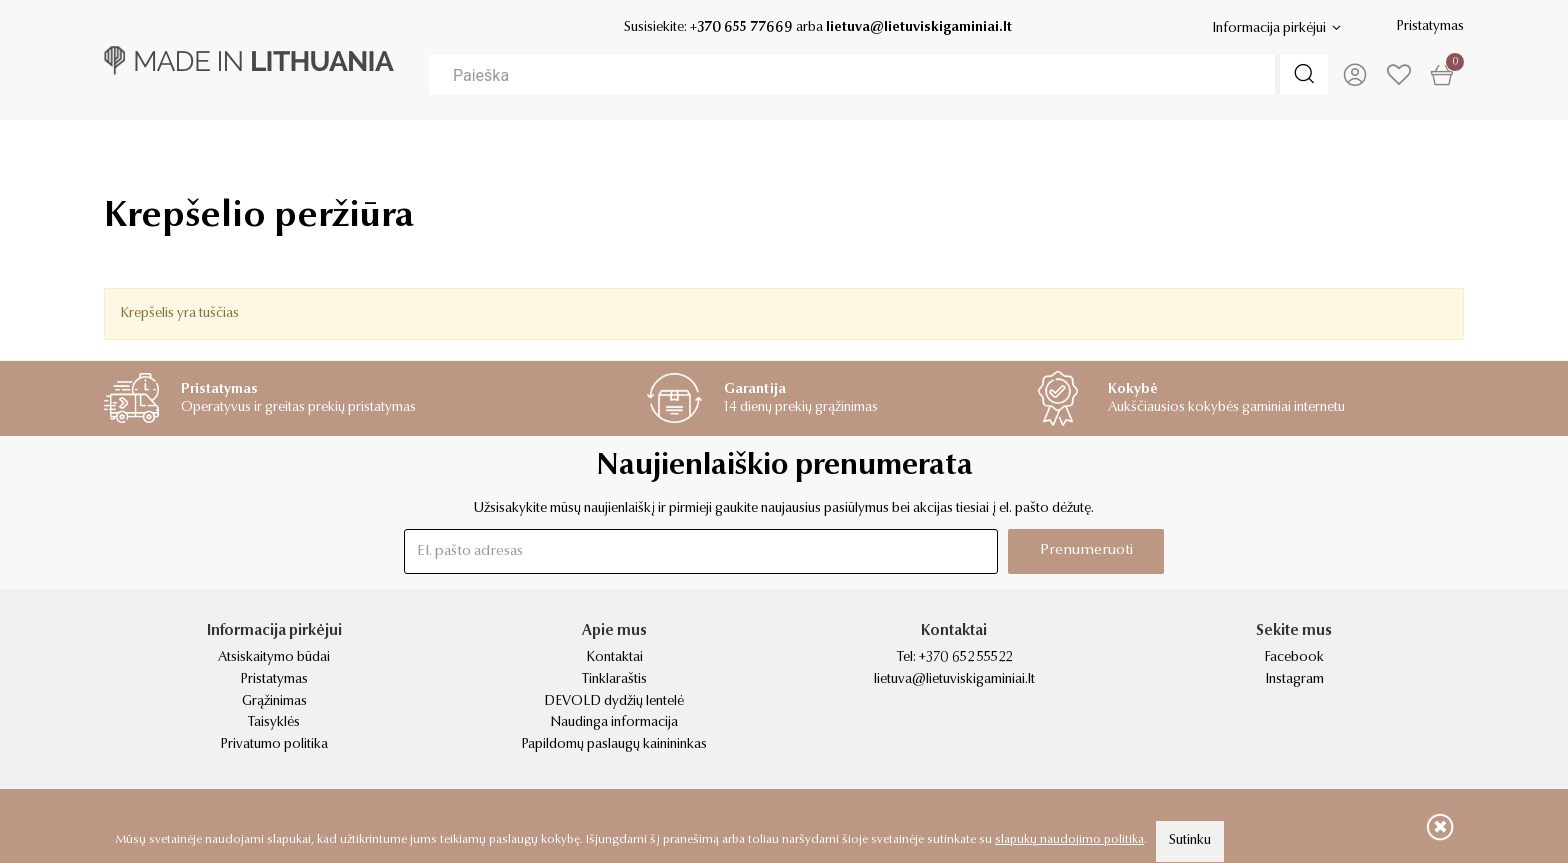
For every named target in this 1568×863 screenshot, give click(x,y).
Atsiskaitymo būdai (274, 658)
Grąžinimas (274, 702)
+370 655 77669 (741, 28)
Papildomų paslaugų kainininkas (614, 745)
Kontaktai (614, 658)
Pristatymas (1430, 27)
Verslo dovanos (228, 150)
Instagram (1294, 680)
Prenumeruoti (1086, 550)
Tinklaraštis (614, 680)
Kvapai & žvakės (1101, 150)
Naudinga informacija (614, 723)
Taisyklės (274, 723)
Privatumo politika (274, 745)
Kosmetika (1342, 150)
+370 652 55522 (965, 658)
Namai (877, 150)
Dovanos (469, 150)
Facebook (1294, 658)
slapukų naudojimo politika (1069, 840)
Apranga (680, 150)
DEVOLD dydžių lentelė (614, 702)
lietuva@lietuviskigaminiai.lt (919, 28)
